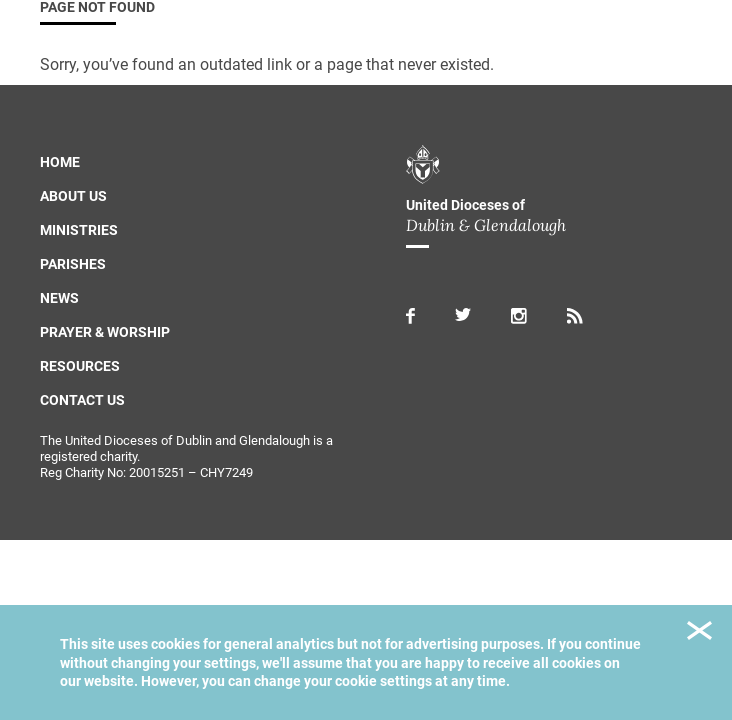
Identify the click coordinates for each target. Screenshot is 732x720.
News (59, 298)
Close (699, 633)
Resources (80, 366)
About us (73, 196)
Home (60, 162)
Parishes (73, 264)
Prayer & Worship (105, 332)
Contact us (82, 400)
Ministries (79, 230)
